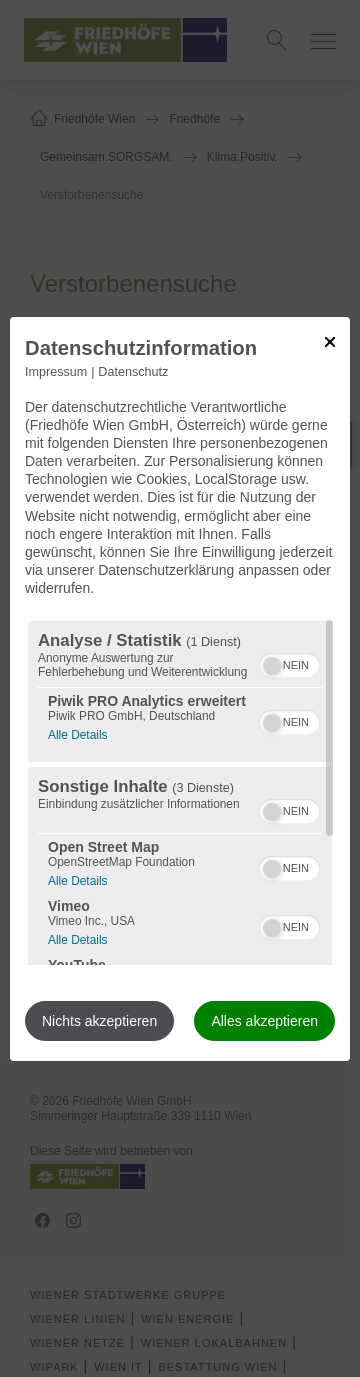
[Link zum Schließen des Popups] (330, 341)
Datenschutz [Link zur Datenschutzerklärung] (133, 371)
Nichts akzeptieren (99, 1021)
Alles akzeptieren (264, 1021)
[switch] (289, 663)
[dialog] (180, 688)
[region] (180, 793)
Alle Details (77, 732)
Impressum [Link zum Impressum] (56, 371)
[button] (272, 666)
